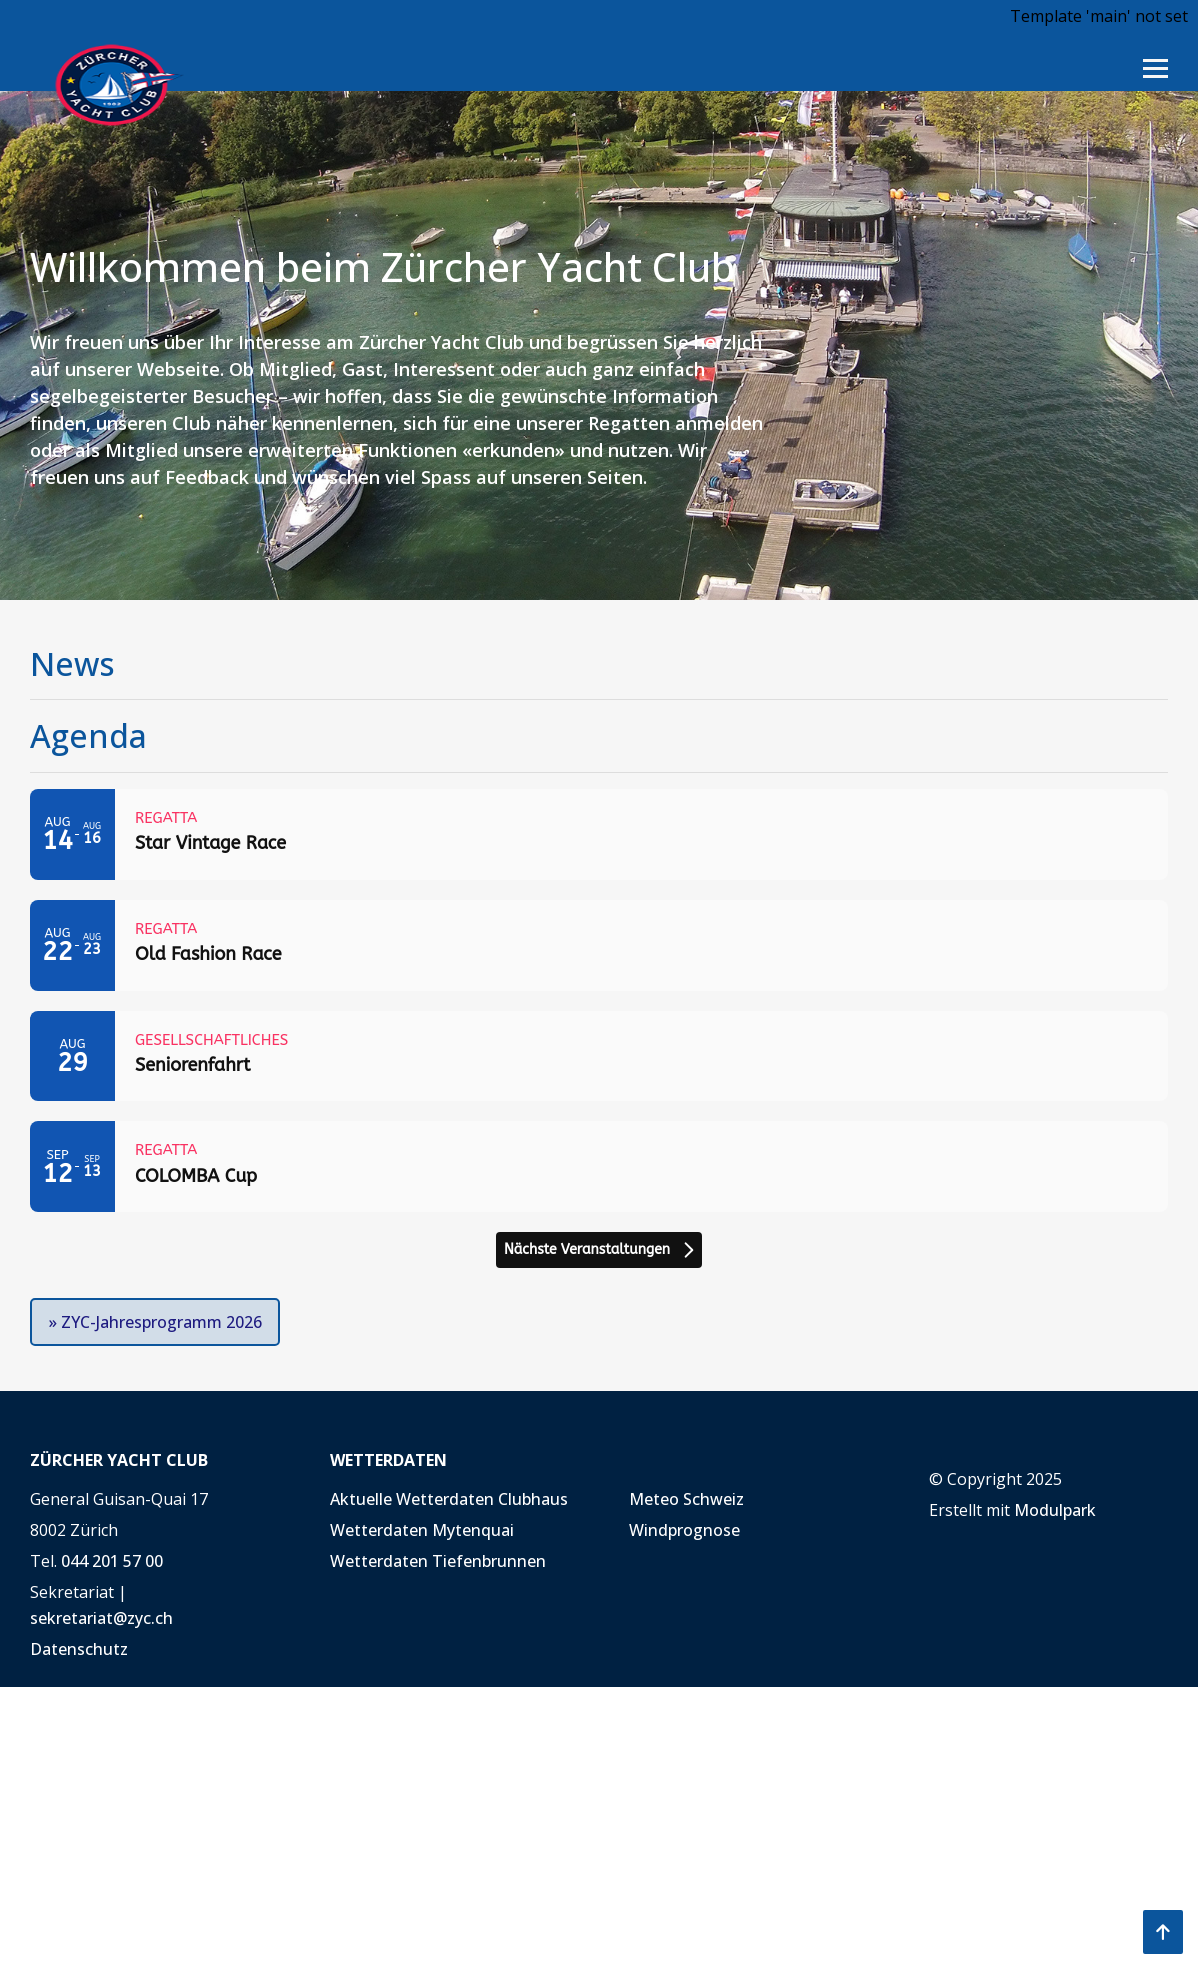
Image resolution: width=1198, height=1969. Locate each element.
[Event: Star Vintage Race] (599, 834)
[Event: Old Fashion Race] (599, 945)
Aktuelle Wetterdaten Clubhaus (449, 1499)
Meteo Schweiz (686, 1499)
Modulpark (1055, 1510)
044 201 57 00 (112, 1561)
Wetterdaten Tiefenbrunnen (438, 1561)
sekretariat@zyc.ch (101, 1618)
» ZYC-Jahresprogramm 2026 (155, 1322)
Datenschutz (79, 1649)
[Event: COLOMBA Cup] (599, 1166)
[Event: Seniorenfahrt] (599, 1056)
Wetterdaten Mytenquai (422, 1530)
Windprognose (684, 1530)
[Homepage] (109, 83)
